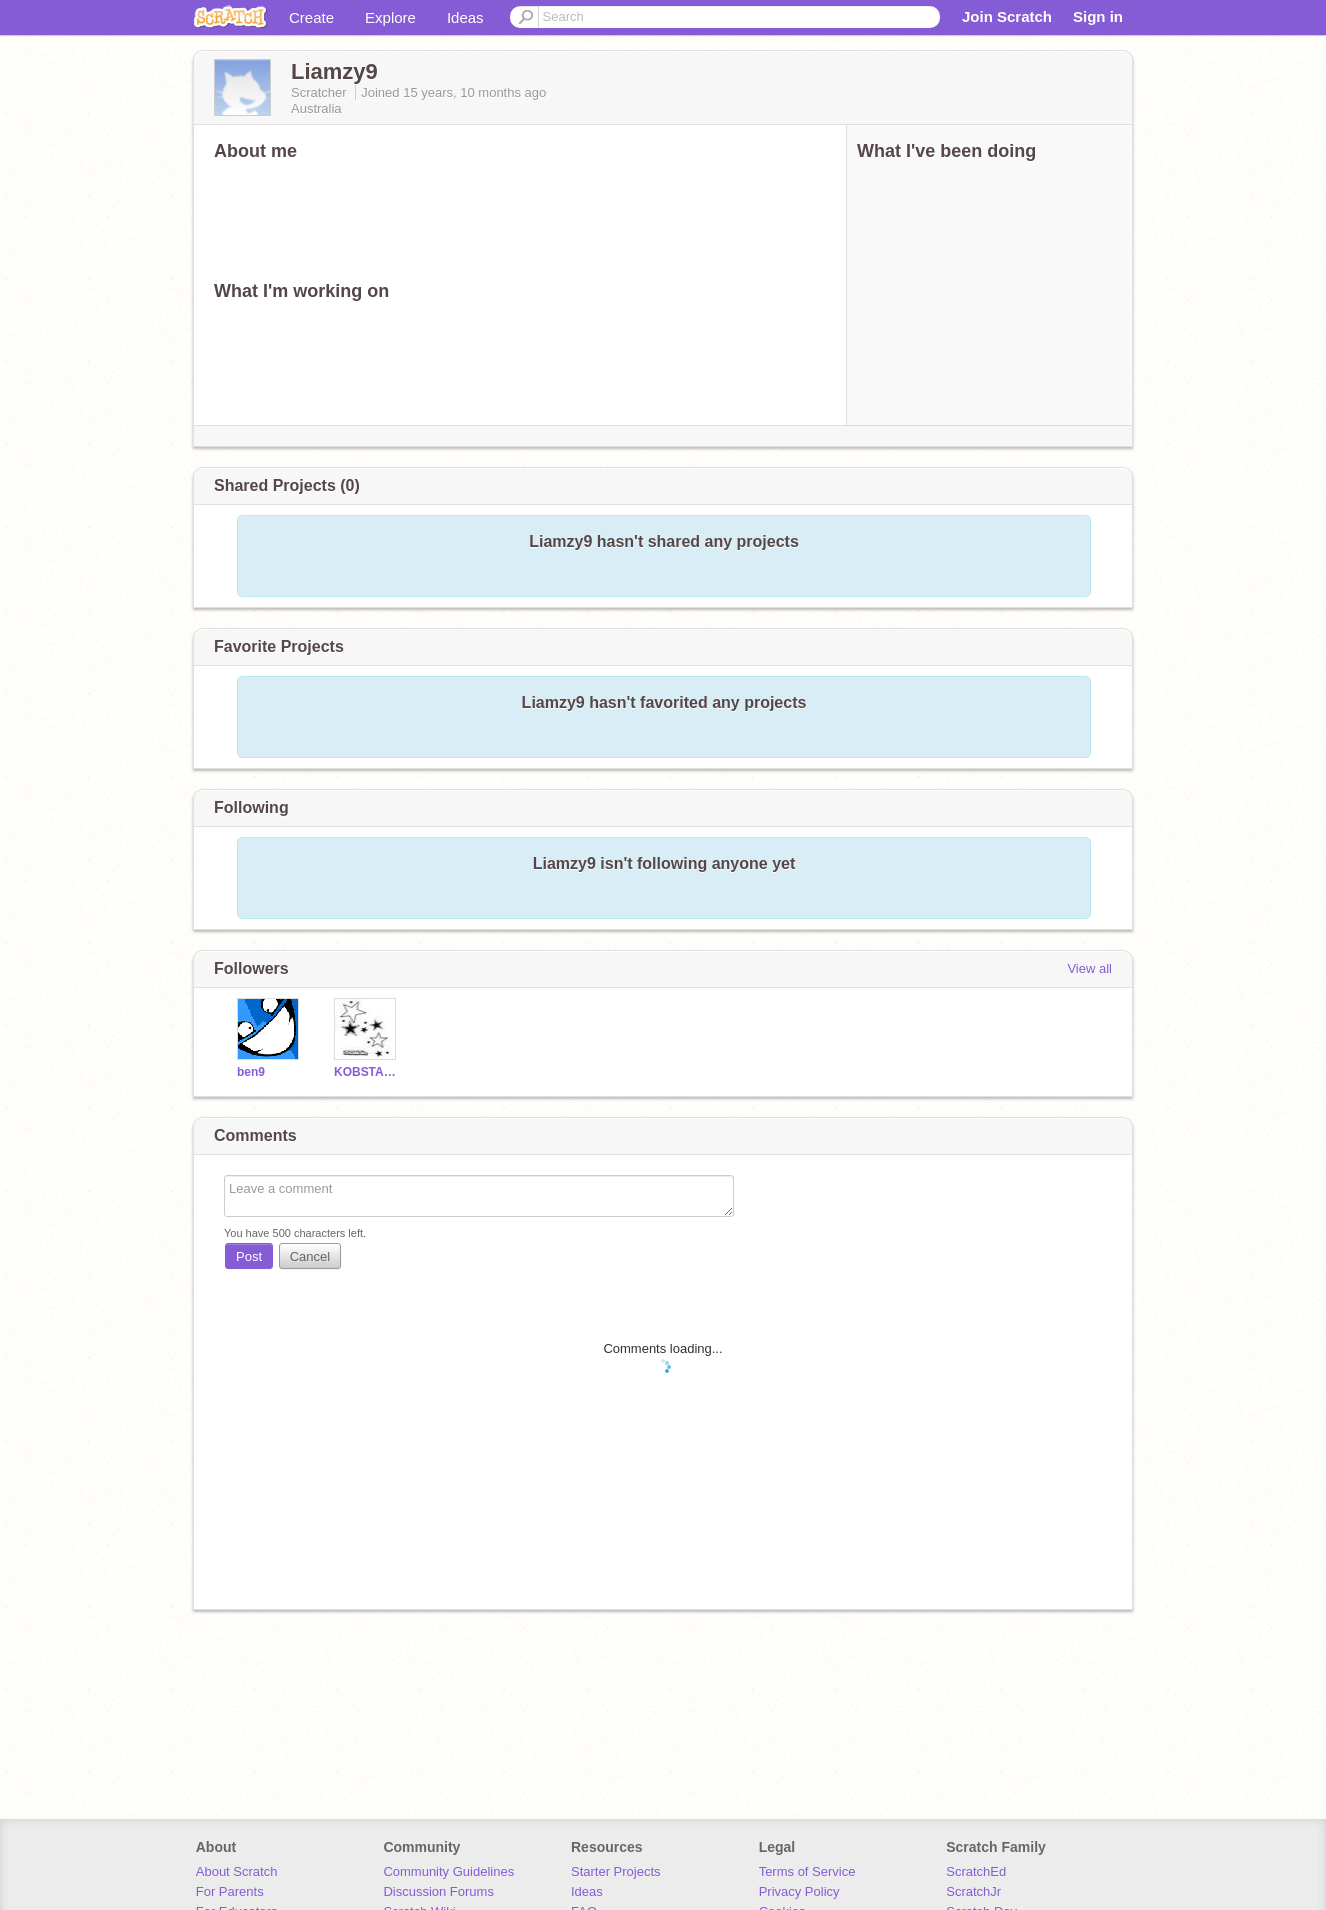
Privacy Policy (799, 1891)
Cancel (310, 1256)
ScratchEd (976, 1871)
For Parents (230, 1891)
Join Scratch (1007, 16)
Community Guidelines (448, 1871)
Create (311, 17)
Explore (390, 17)
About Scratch (237, 1871)
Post (249, 1256)
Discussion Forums (438, 1891)
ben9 (251, 1072)
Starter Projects (616, 1871)
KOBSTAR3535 (367, 1072)
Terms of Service (807, 1871)
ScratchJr (973, 1891)
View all (1089, 968)
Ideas (465, 17)
